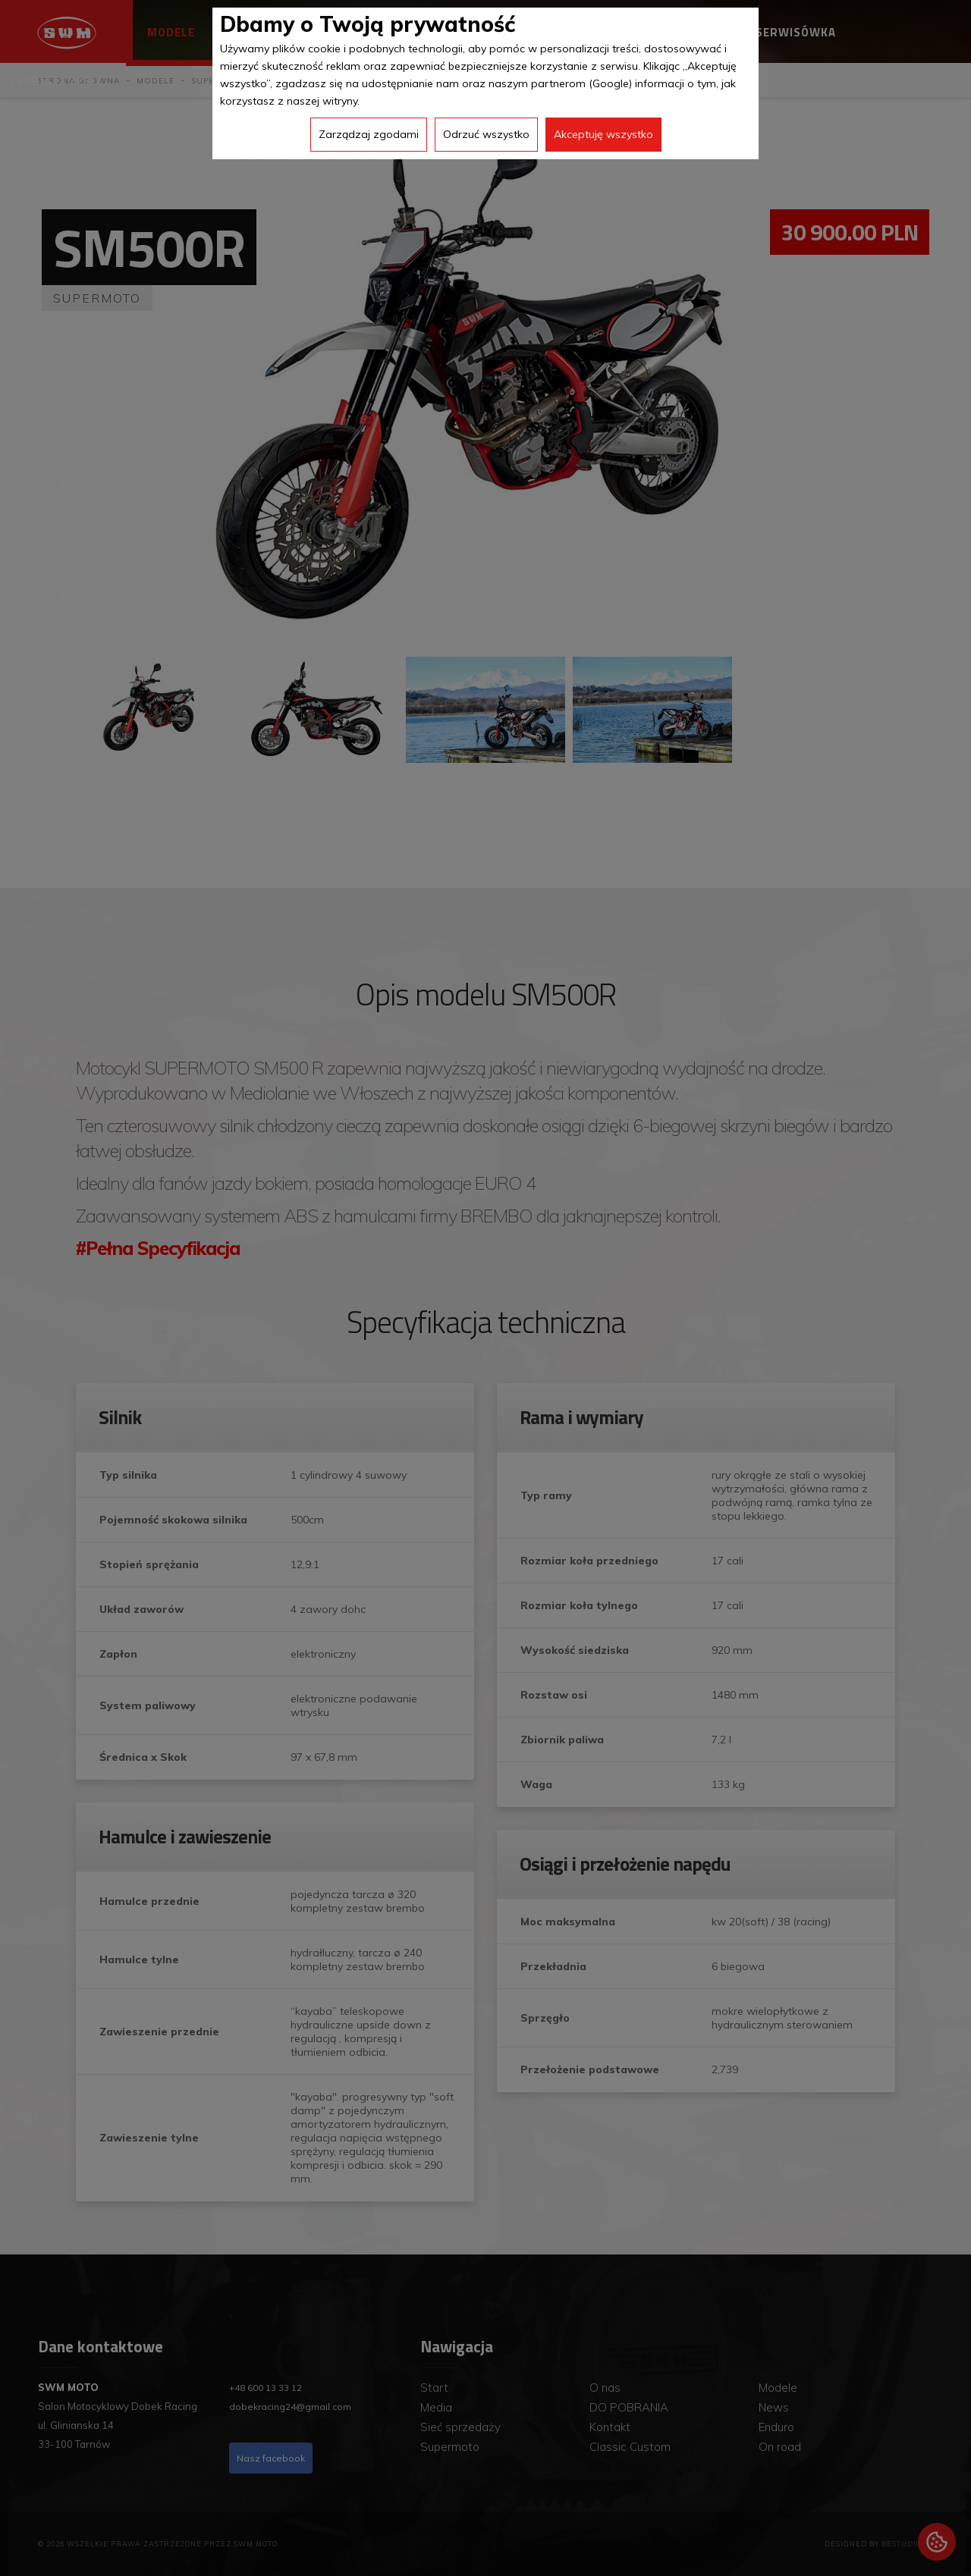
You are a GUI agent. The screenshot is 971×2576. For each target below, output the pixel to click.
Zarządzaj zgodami (369, 134)
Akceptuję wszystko (603, 134)
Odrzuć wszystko (486, 134)
